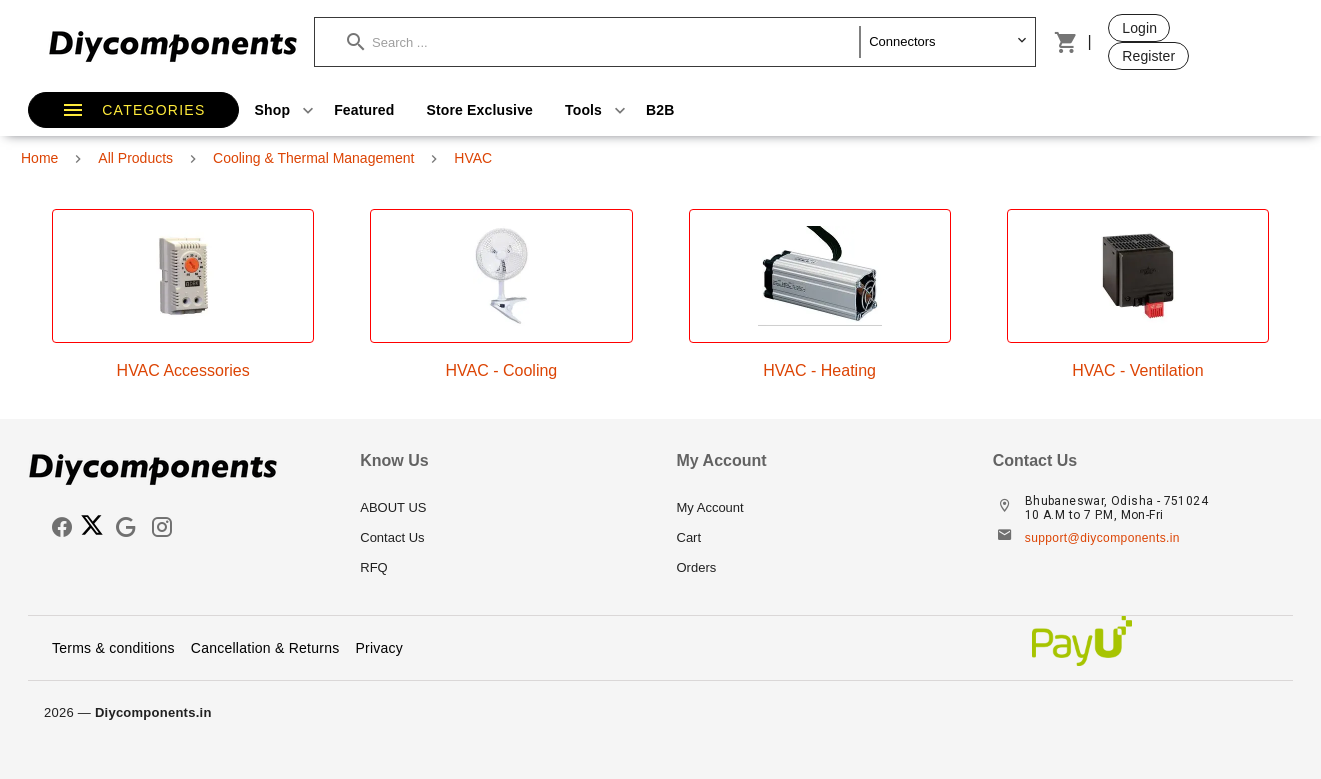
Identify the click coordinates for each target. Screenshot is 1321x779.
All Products (135, 158)
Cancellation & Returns (265, 648)
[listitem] (502, 508)
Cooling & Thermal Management (313, 158)
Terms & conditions (113, 648)
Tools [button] (597, 110)
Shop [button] (287, 110)
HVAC (473, 158)
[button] (603, 42)
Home (39, 158)
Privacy (379, 648)
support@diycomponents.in (1102, 538)
